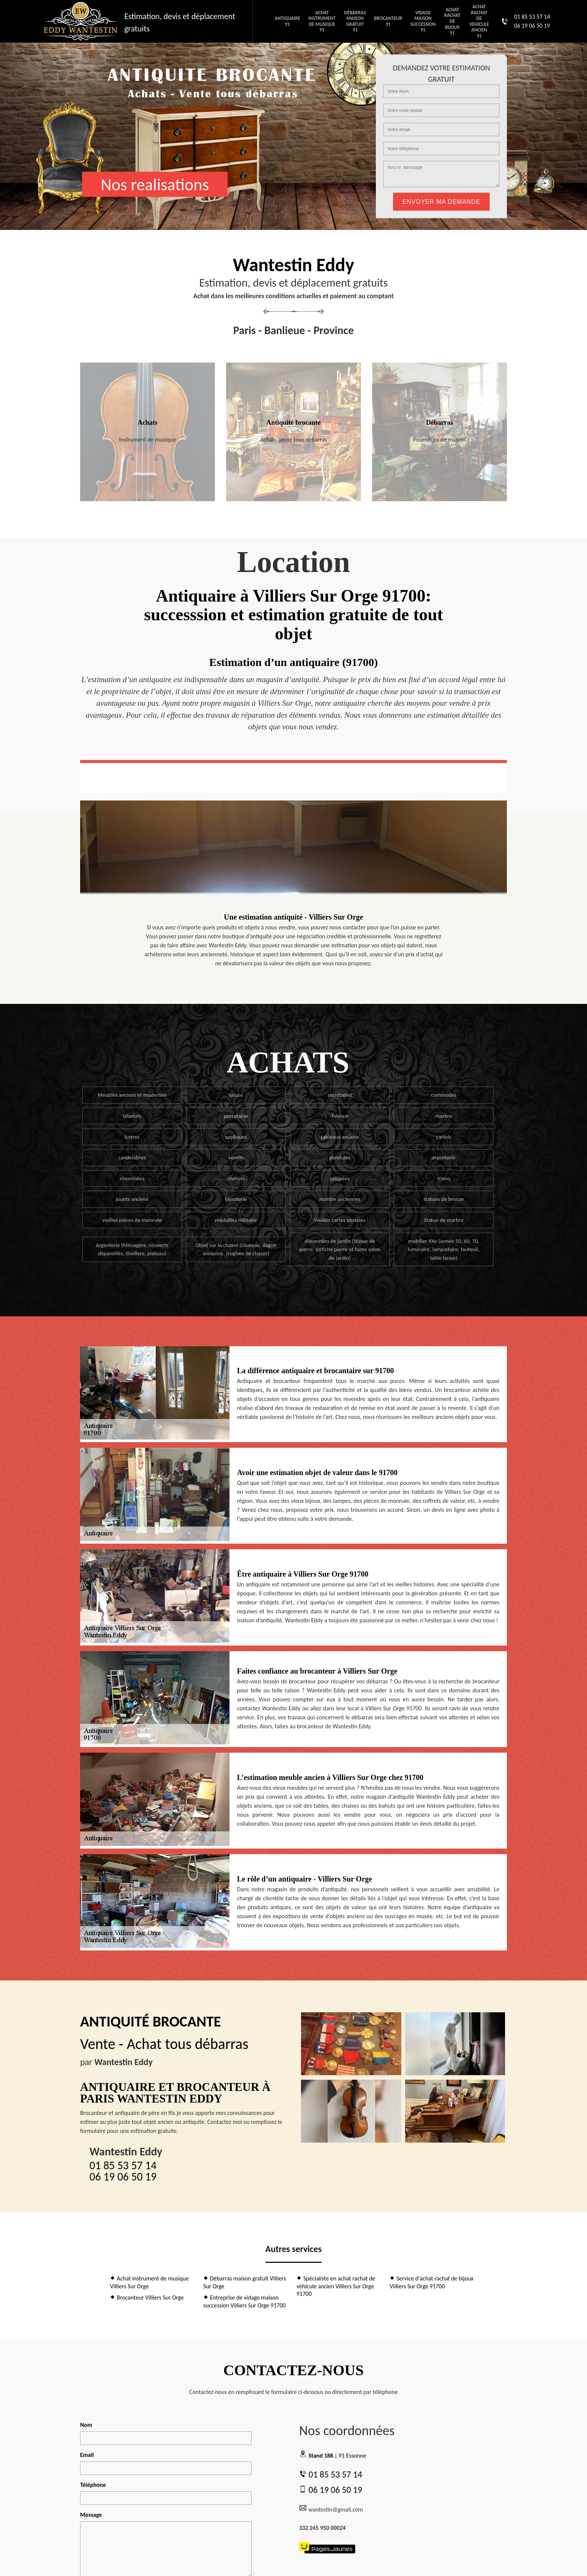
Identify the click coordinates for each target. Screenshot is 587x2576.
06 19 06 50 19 (532, 25)
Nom (86, 2424)
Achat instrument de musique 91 (322, 21)
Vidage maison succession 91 (423, 21)
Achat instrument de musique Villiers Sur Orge (149, 2282)
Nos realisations (155, 184)
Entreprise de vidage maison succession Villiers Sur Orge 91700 (244, 2301)
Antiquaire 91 (287, 21)
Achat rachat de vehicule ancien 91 (479, 21)
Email (87, 2454)
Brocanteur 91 (388, 21)
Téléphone (93, 2484)
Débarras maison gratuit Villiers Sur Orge (244, 2282)
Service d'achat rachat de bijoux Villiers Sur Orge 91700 (432, 2282)
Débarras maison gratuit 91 (355, 21)
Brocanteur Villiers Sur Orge (147, 2297)
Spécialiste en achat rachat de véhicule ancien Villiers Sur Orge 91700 (335, 2286)
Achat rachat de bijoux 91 (452, 21)
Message (91, 2514)
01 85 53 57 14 (532, 16)
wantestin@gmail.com (331, 2508)
